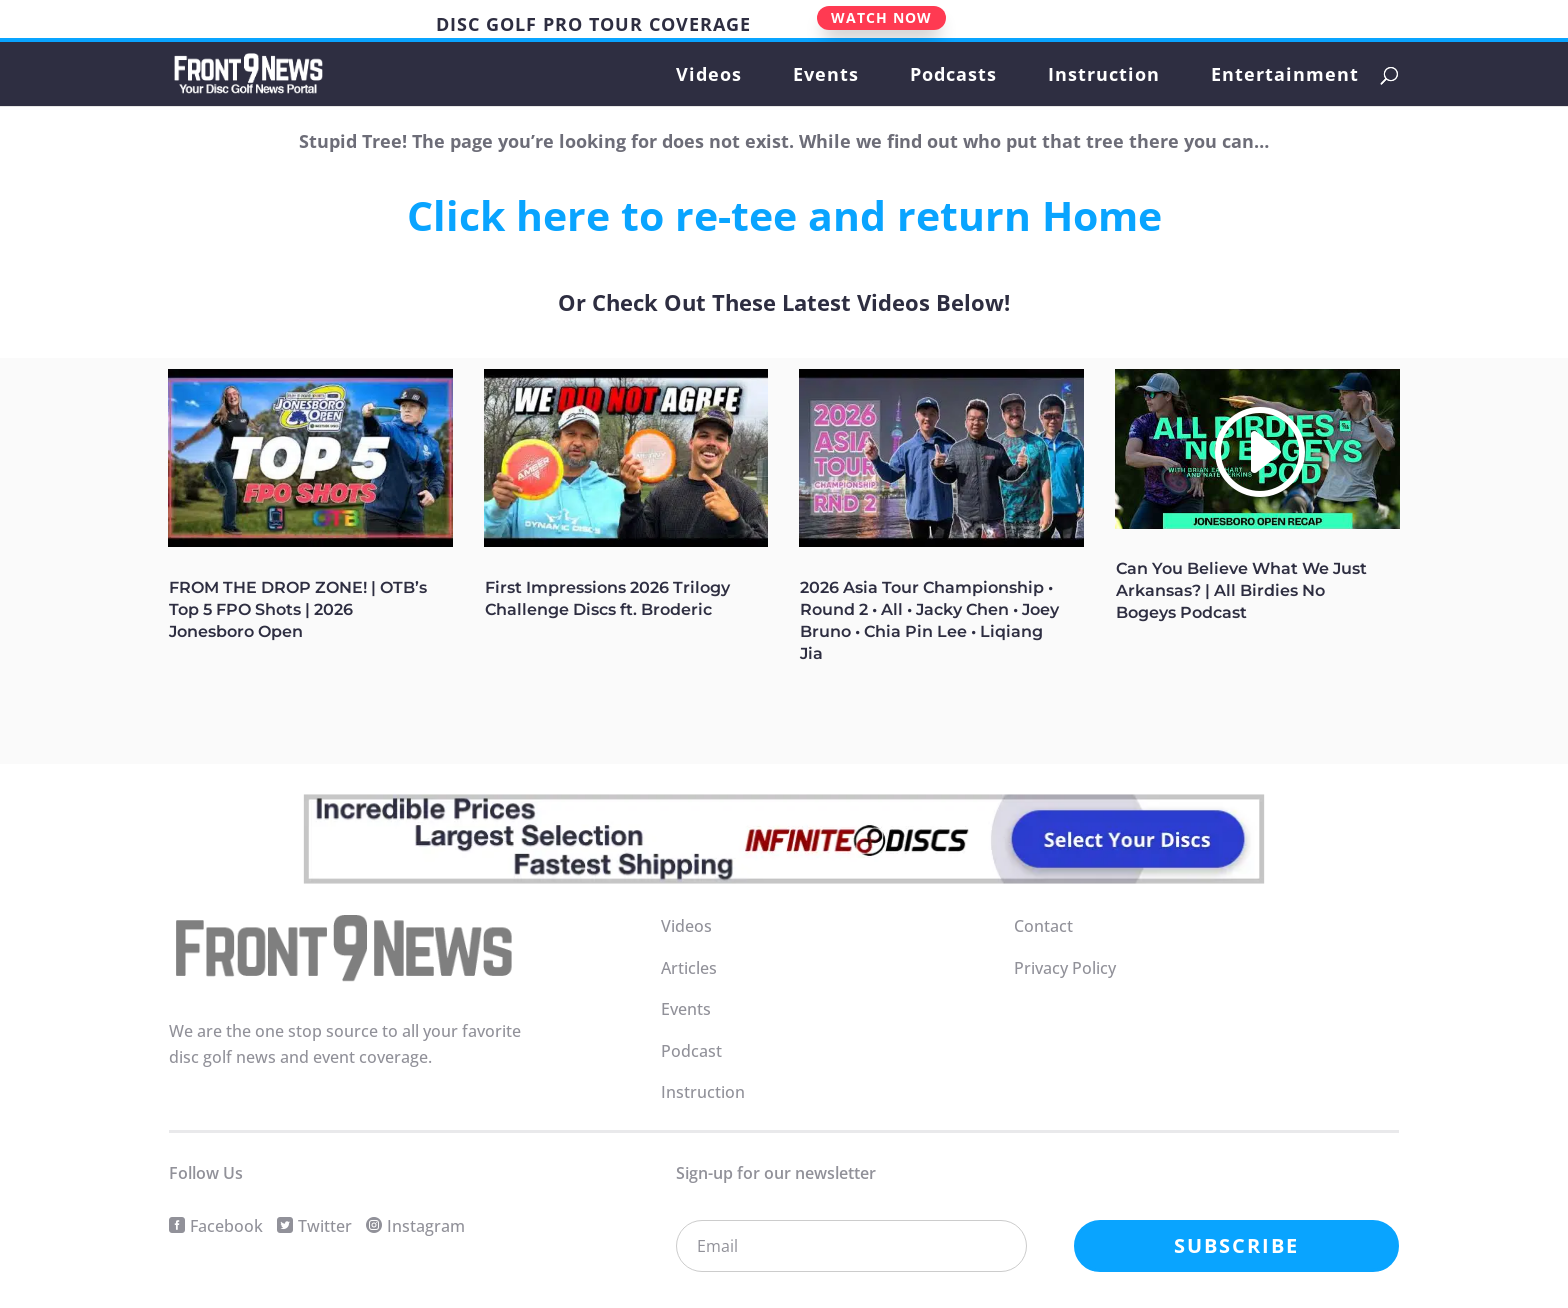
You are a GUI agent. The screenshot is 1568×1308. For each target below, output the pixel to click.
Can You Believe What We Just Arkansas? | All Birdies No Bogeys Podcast (1241, 590)
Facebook (226, 1226)
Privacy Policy (1065, 968)
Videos (709, 76)
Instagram (426, 1226)
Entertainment (1285, 76)
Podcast (691, 1051)
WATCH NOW (881, 17)
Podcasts (953, 76)
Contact (1043, 926)
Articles (689, 968)
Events (826, 76)
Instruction (1104, 76)
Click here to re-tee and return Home (784, 215)
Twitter (325, 1226)
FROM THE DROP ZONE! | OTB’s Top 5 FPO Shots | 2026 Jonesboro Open (298, 609)
